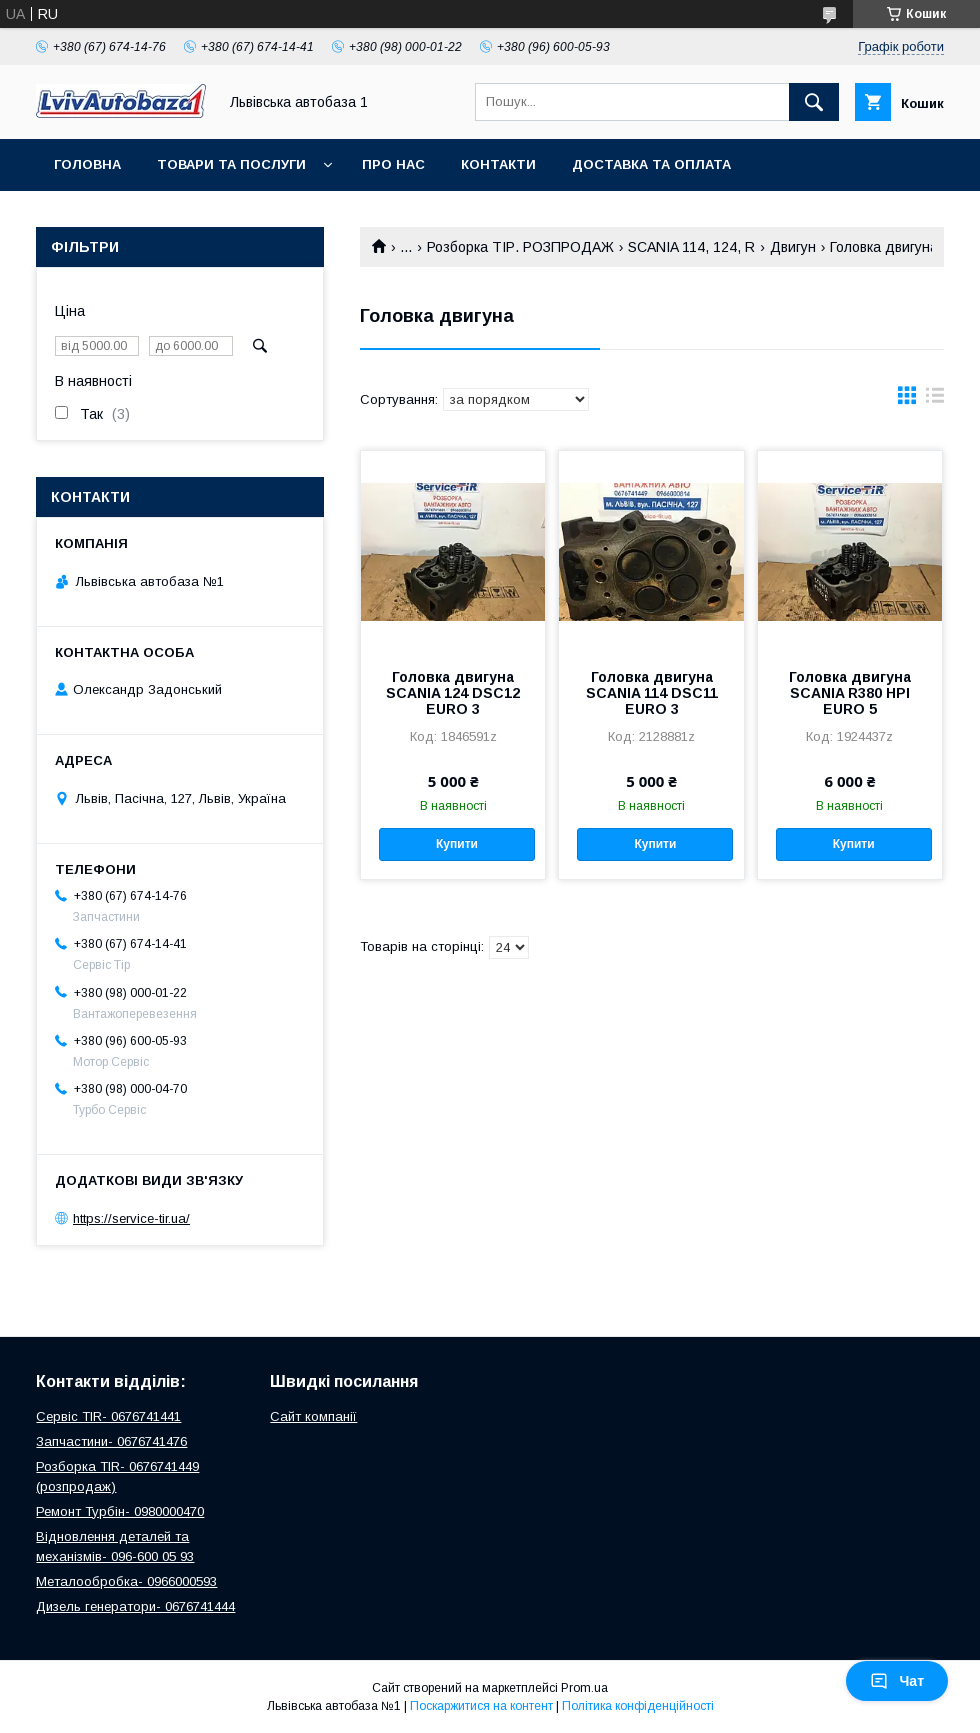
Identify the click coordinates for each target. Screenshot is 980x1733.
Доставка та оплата (651, 164)
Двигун (793, 247)
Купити (457, 844)
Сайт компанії (313, 1416)
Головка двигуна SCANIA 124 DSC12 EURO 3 (453, 693)
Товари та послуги (231, 164)
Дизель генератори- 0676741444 (135, 1606)
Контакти (498, 164)
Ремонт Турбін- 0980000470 (120, 1511)
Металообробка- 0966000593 (126, 1581)
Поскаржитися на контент (481, 1706)
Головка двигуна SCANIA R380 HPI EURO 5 (850, 693)
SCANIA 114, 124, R (691, 247)
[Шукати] (814, 102)
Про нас (393, 164)
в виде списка (935, 400)
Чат (897, 1681)
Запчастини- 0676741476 (111, 1441)
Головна (87, 164)
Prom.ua (584, 1688)
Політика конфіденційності (638, 1706)
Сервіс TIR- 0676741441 (108, 1416)
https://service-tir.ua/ (131, 1218)
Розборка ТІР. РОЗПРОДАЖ (520, 247)
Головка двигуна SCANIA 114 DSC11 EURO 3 (652, 693)
